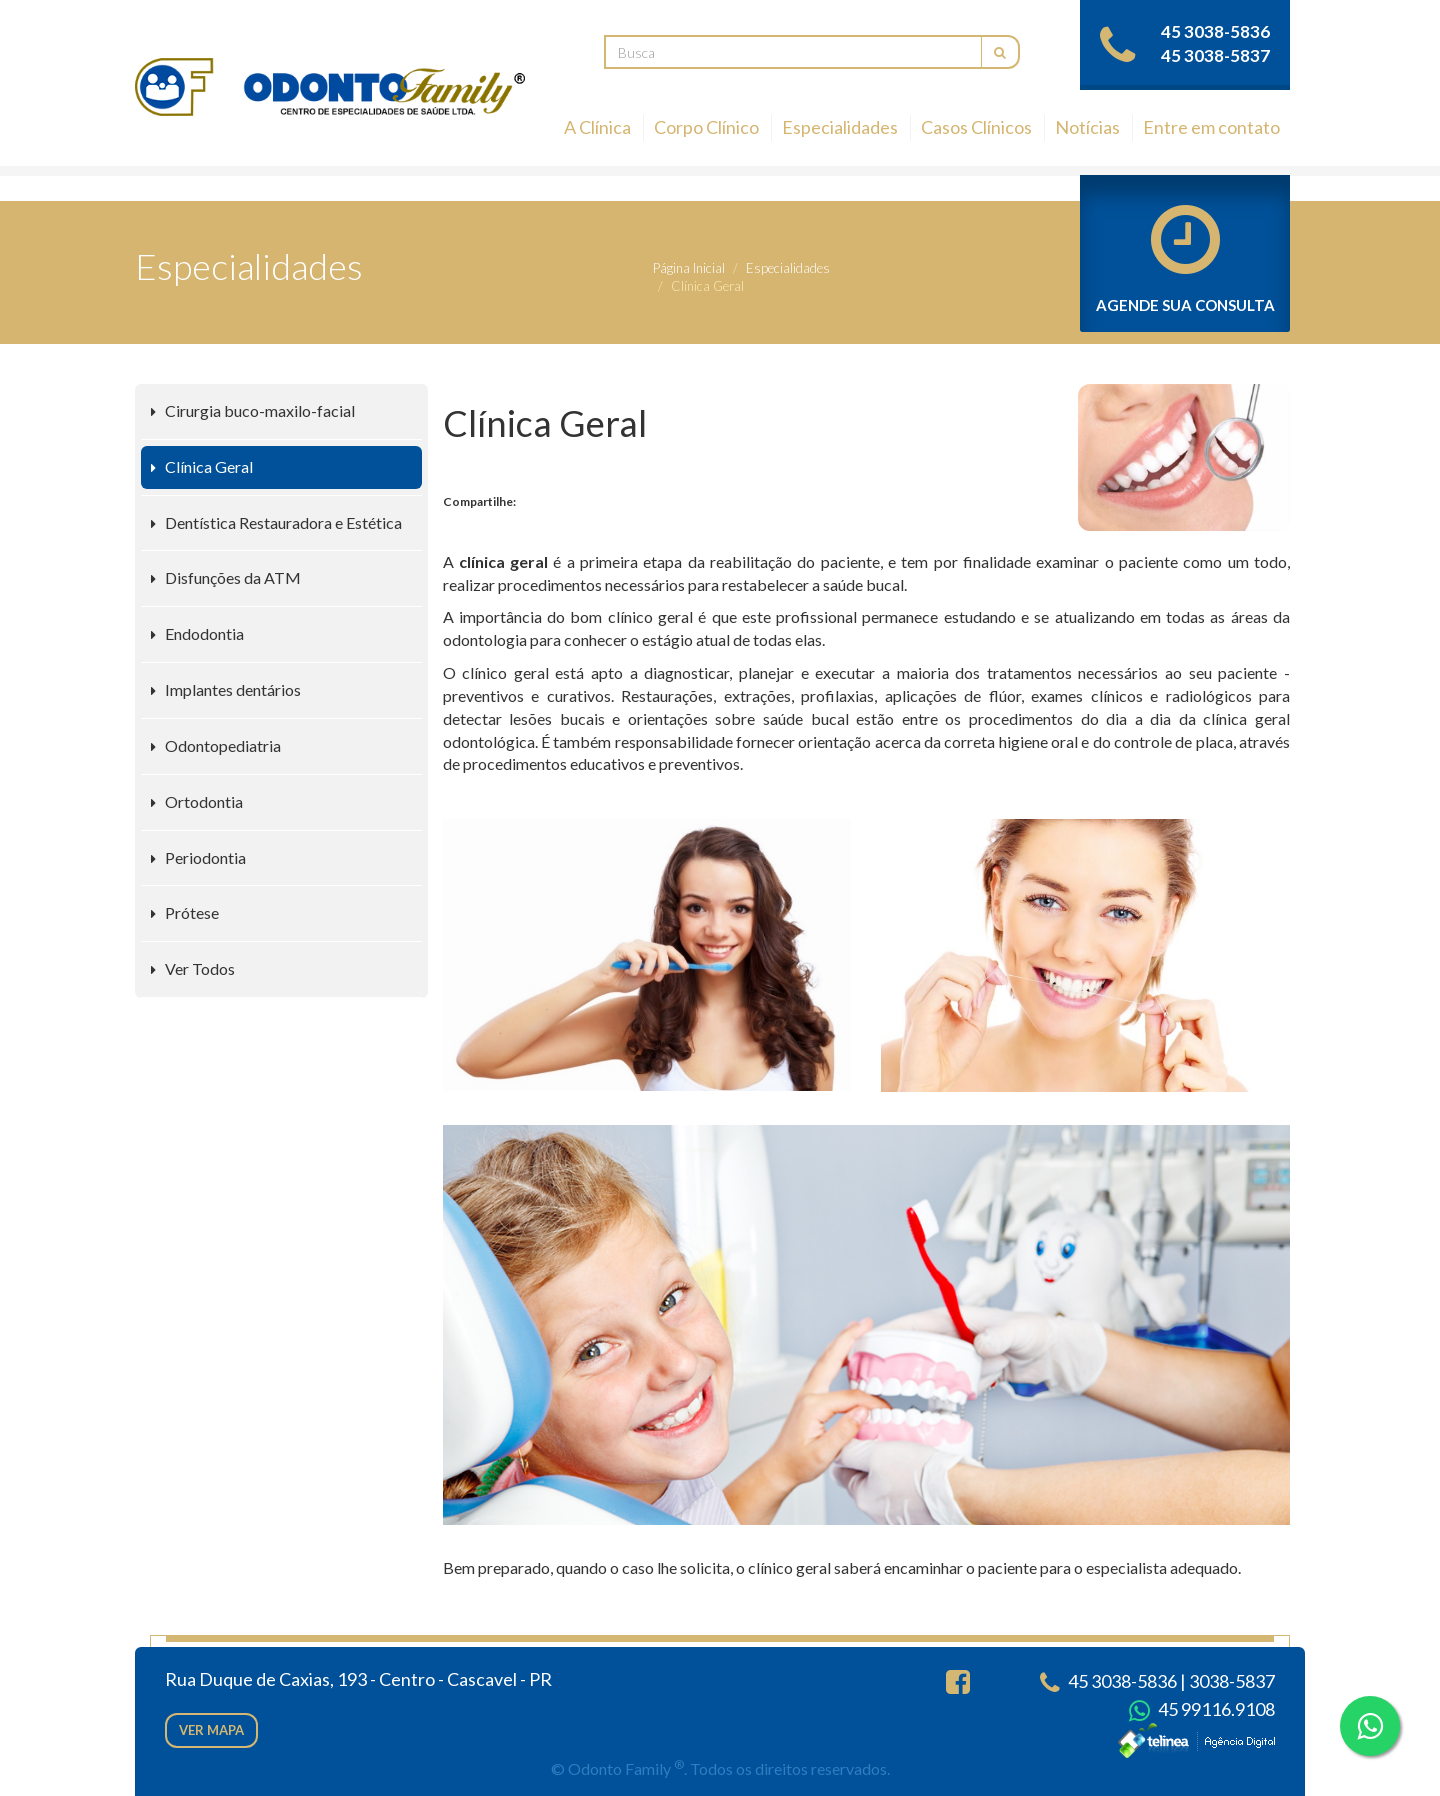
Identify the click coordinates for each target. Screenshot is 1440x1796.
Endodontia (197, 633)
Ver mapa (211, 1730)
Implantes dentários (226, 689)
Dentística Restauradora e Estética (276, 522)
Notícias (1087, 127)
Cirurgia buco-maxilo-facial (253, 410)
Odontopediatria (216, 745)
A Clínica (597, 127)
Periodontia (198, 857)
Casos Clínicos (976, 127)
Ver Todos (193, 968)
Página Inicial (689, 268)
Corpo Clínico (706, 127)
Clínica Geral (202, 466)
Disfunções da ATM (226, 577)
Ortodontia (197, 801)
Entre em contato (1211, 127)
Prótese (185, 912)
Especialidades (840, 127)
